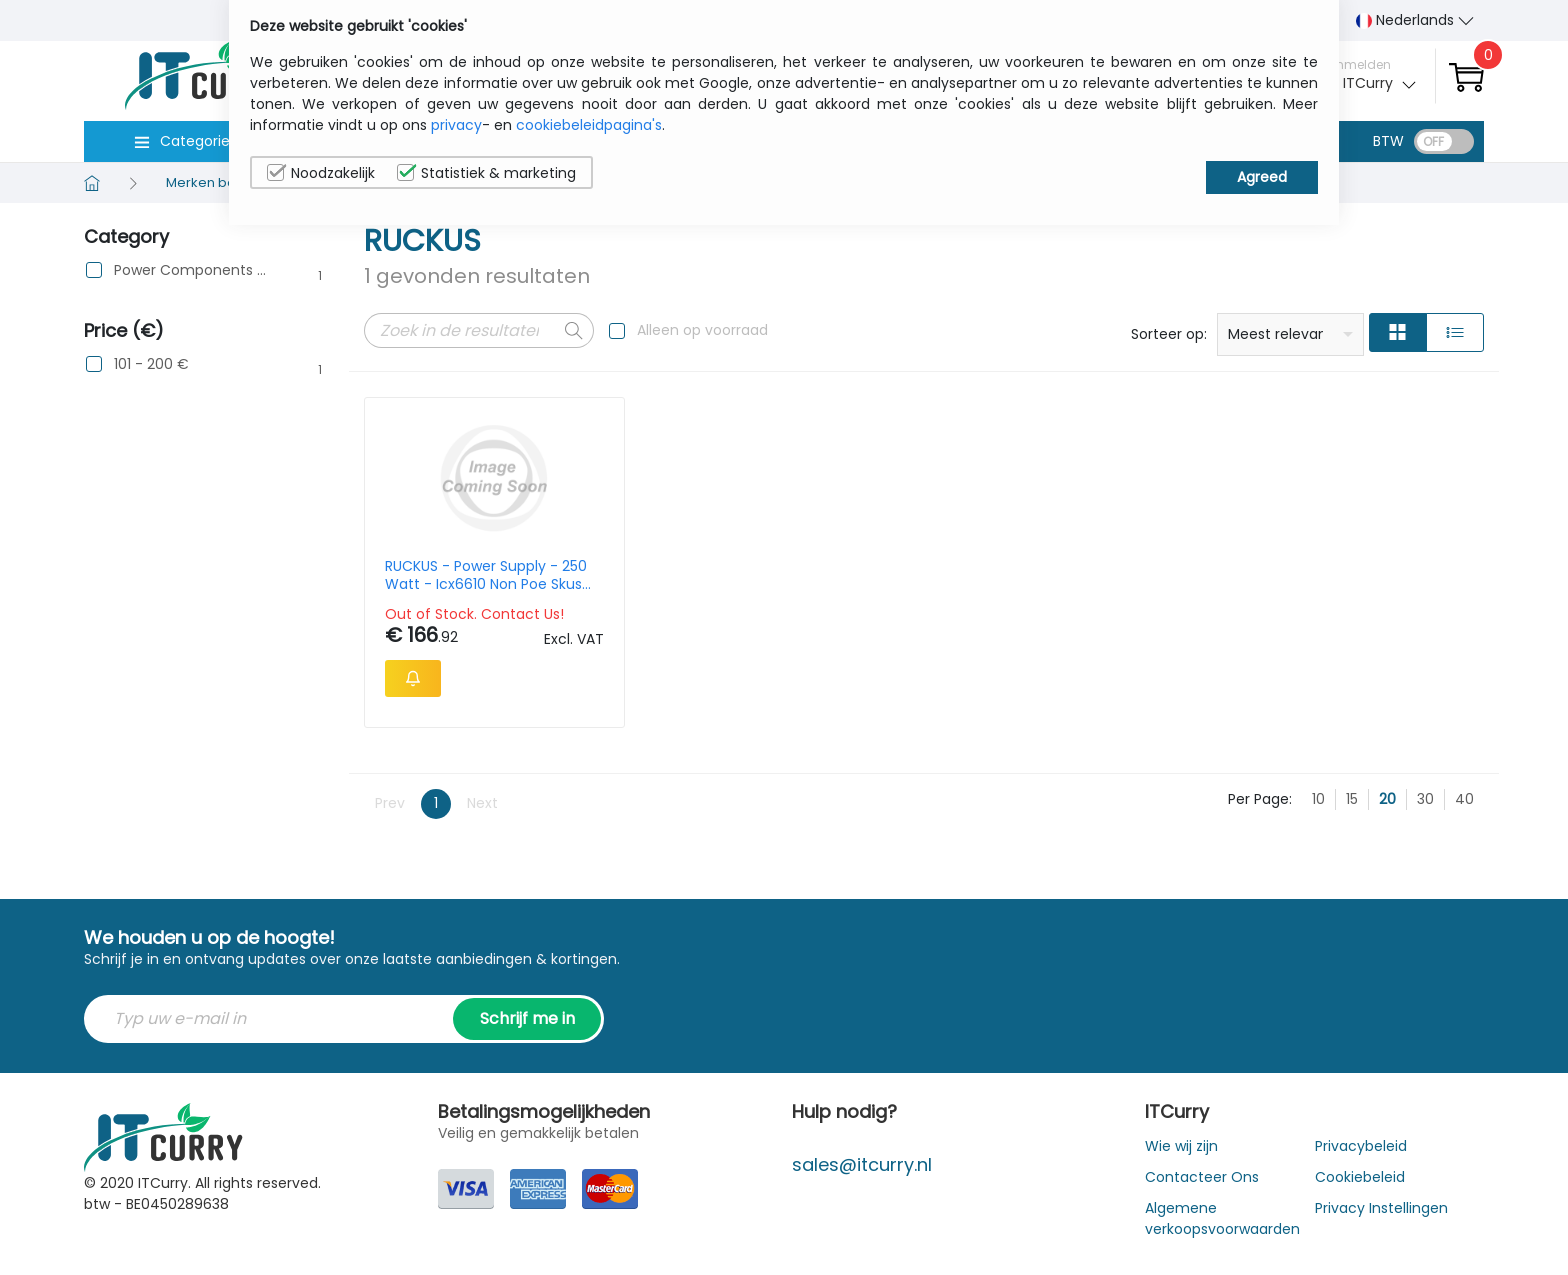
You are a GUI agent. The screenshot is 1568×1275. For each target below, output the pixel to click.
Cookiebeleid (1360, 1177)
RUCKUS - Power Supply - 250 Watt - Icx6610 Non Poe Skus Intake (486, 575)
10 (1318, 799)
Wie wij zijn (1181, 1146)
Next (482, 803)
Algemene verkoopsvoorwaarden (1222, 1218)
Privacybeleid (1361, 1146)
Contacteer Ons (1202, 1177)
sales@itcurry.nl (862, 1164)
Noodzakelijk (321, 173)
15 (1352, 799)
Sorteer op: (1169, 334)
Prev (390, 803)
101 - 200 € (151, 364)
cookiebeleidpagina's (589, 125)
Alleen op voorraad (702, 330)
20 (1387, 799)
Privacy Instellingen (1381, 1208)
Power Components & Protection (190, 270)
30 (1425, 799)
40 (1464, 799)
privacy (456, 125)
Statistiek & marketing (486, 173)
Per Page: (1260, 799)
